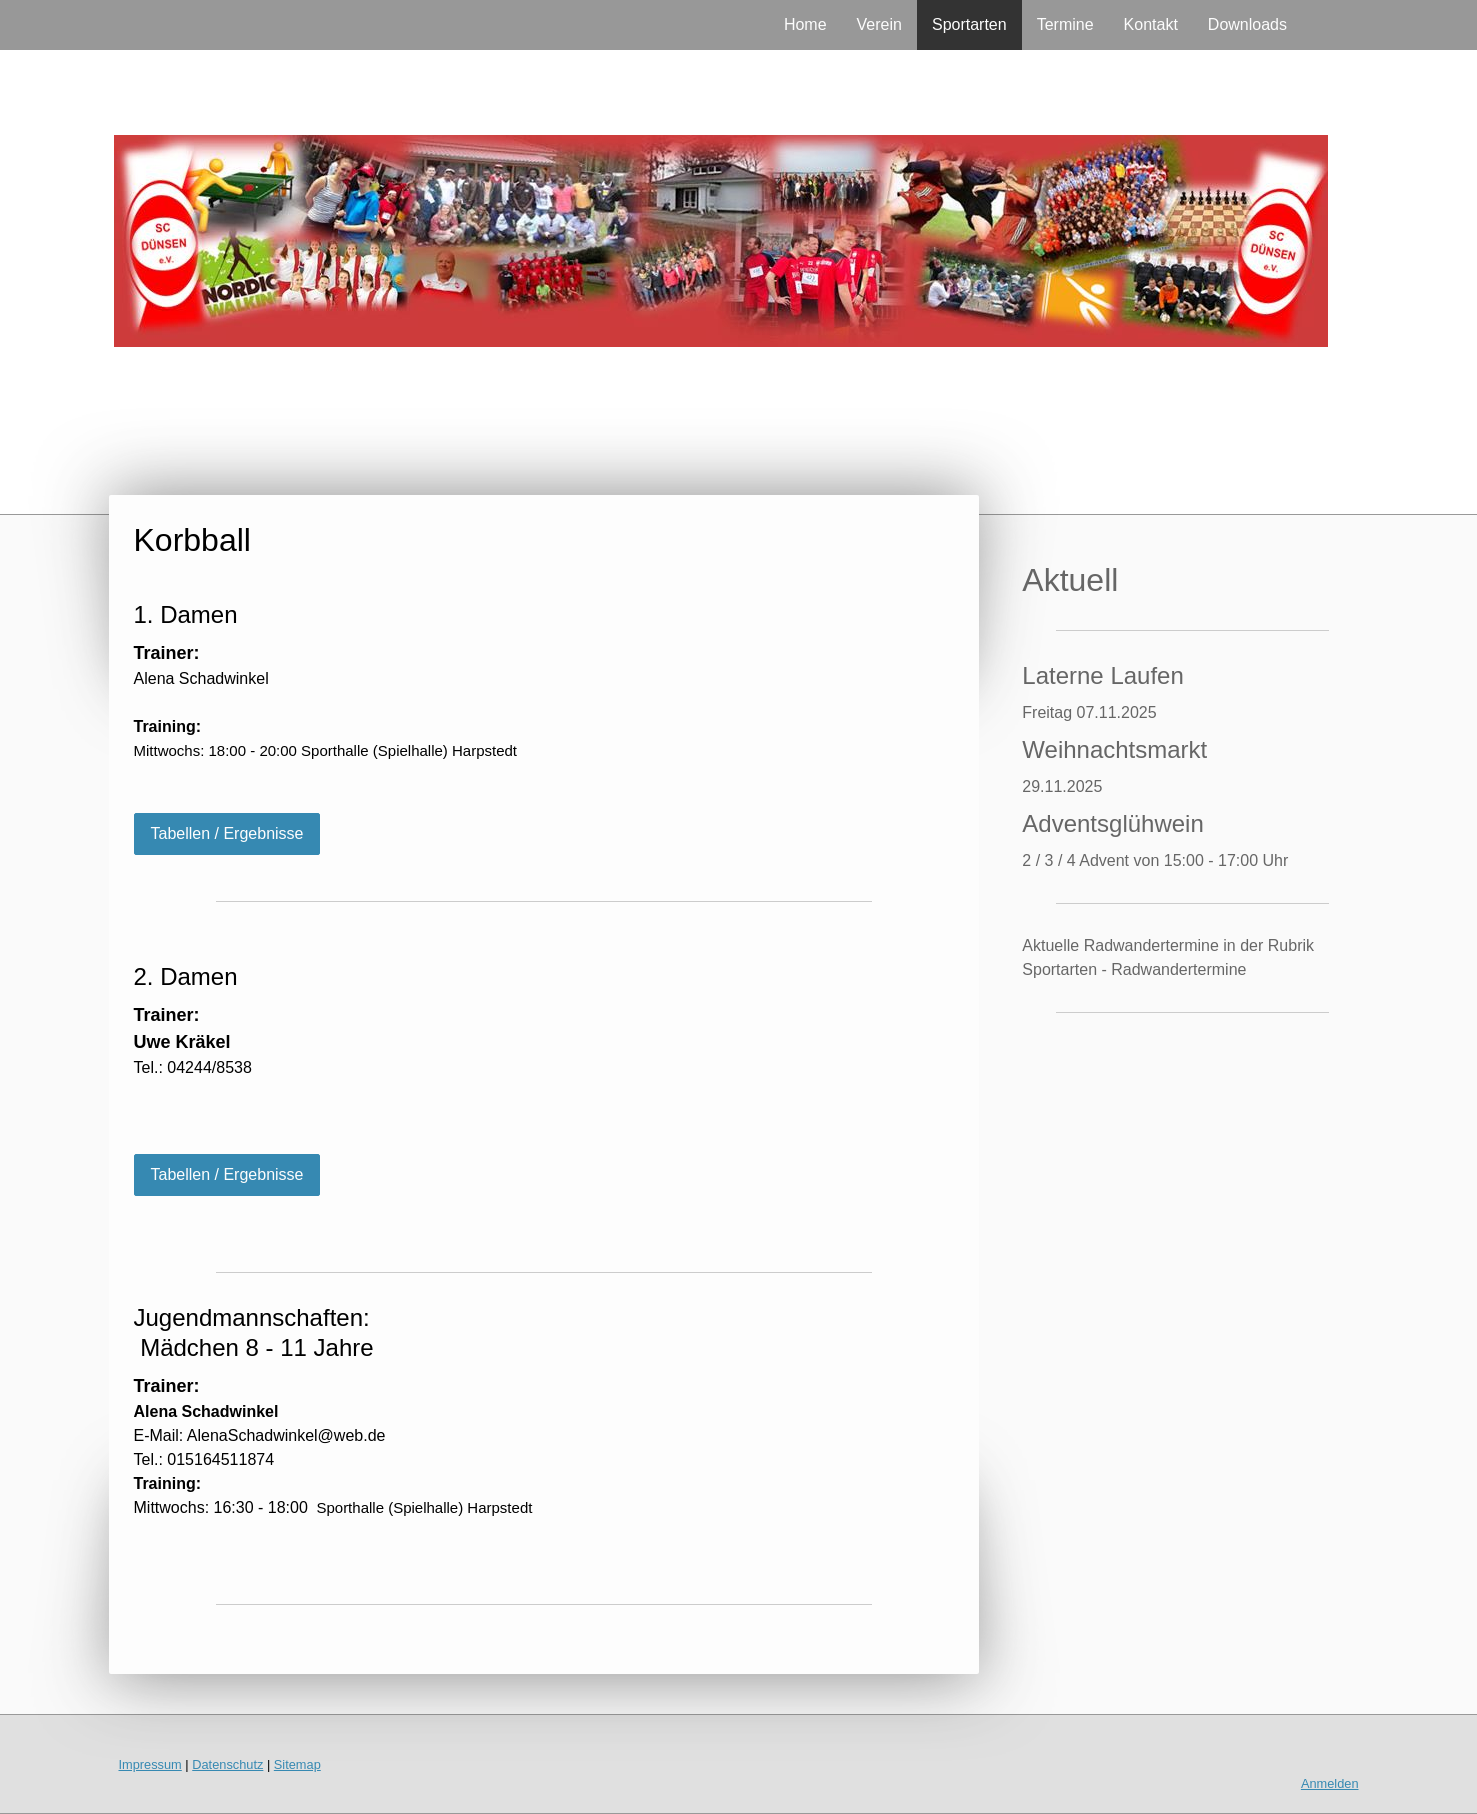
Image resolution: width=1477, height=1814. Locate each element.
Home (805, 24)
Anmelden (1330, 1783)
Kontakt (1151, 24)
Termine (1065, 24)
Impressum (150, 1764)
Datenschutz (227, 1764)
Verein (879, 24)
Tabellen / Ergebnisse (227, 833)
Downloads (1247, 24)
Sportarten (969, 24)
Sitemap (297, 1764)
